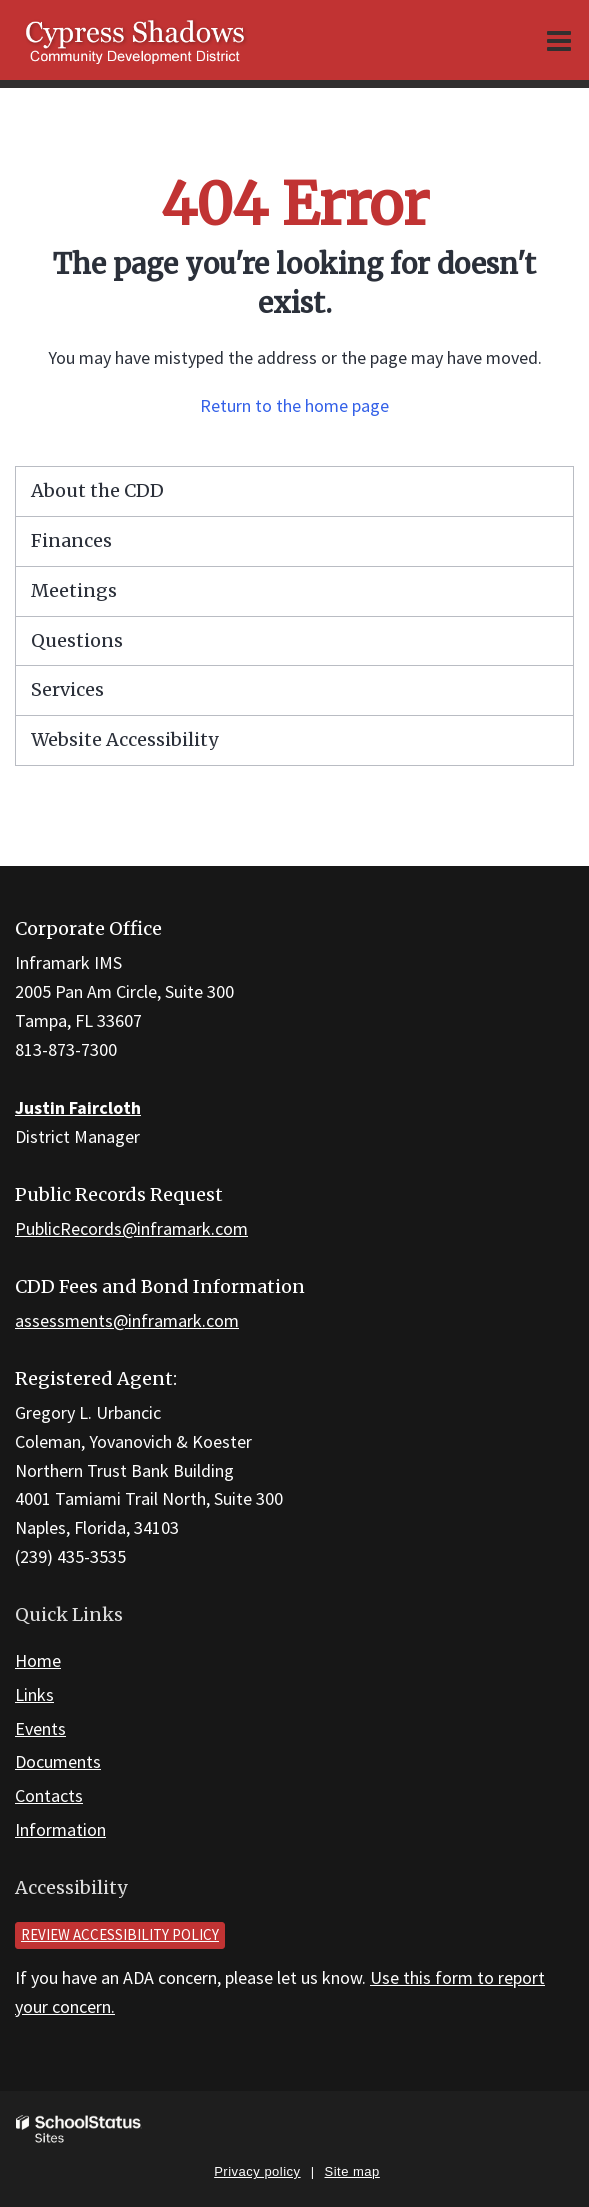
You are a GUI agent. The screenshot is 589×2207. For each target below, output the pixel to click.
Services (67, 689)
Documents (58, 1761)
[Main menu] (559, 40)
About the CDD (97, 490)
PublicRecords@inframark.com (131, 1228)
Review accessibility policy (120, 1934)
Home (38, 1660)
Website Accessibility (124, 739)
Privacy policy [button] (257, 2171)
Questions (77, 640)
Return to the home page (294, 405)
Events (40, 1728)
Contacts (49, 1795)
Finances (71, 540)
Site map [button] (352, 2171)
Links (34, 1694)
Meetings (74, 590)
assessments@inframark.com (127, 1320)
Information (60, 1829)
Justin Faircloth (78, 1107)
